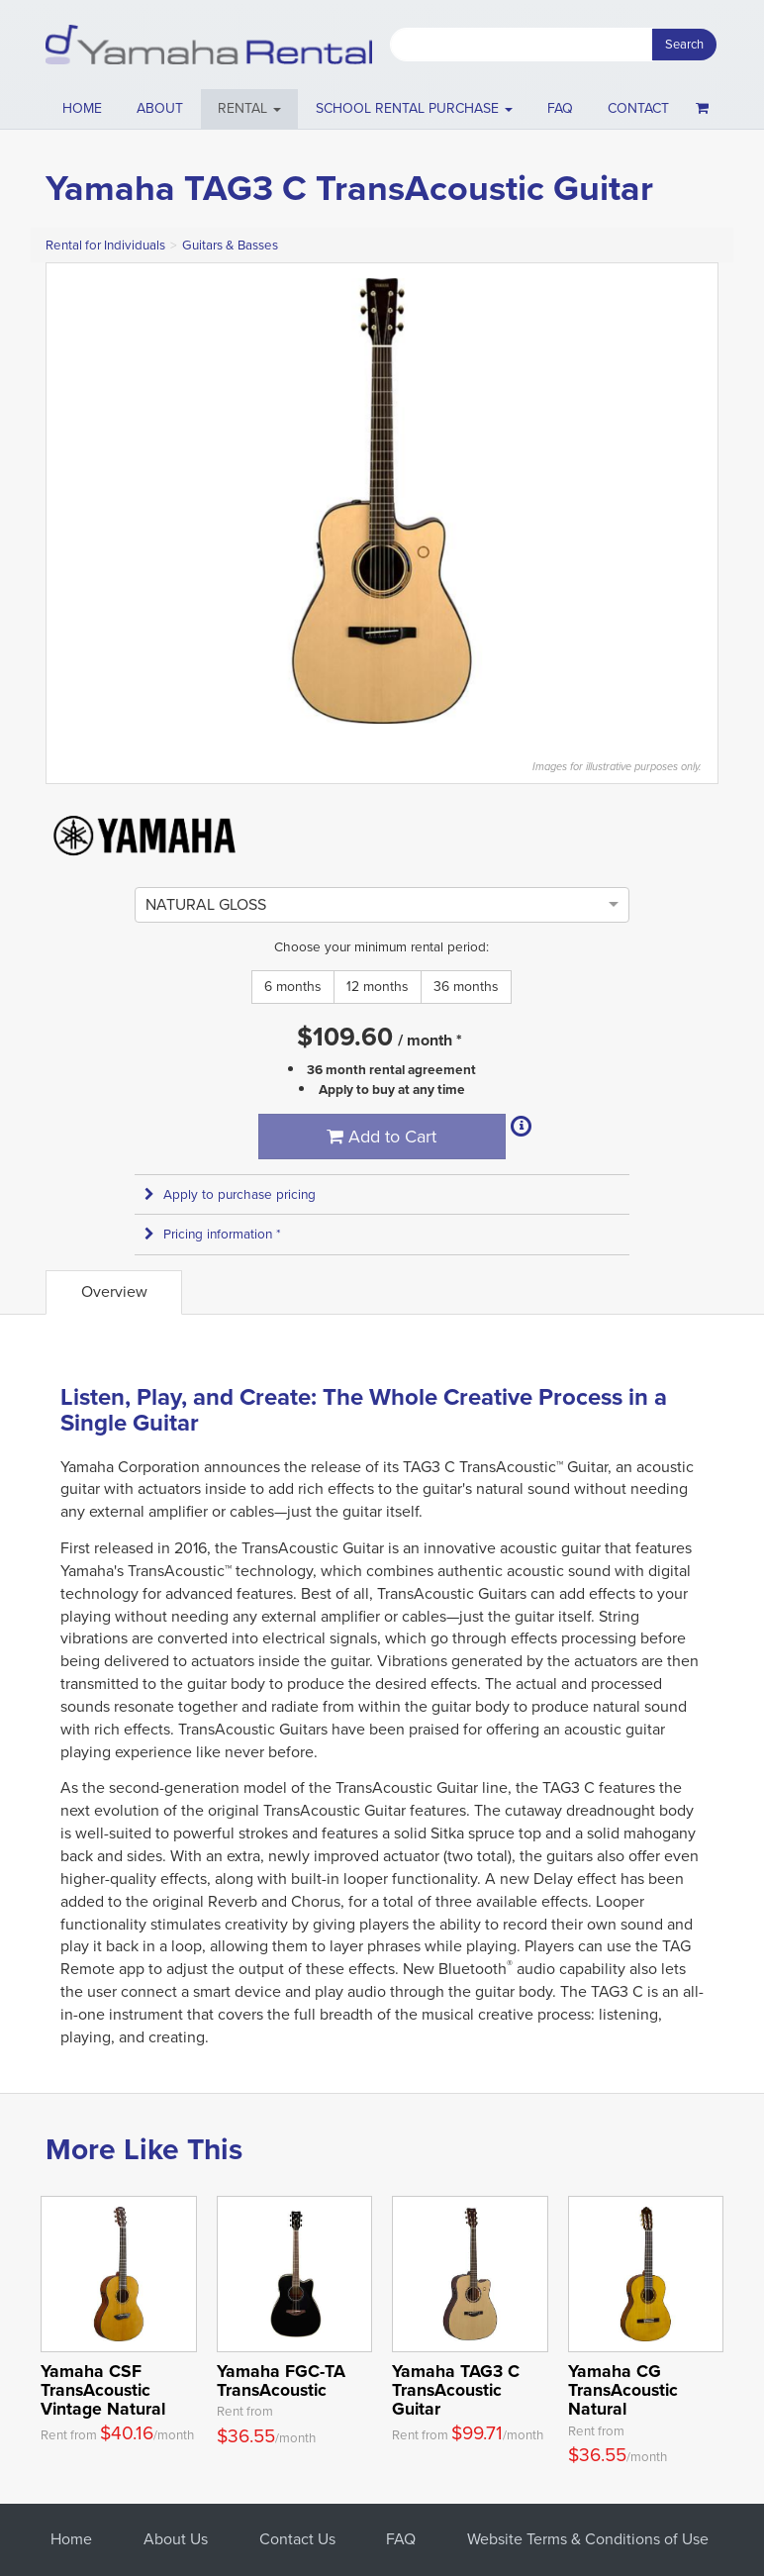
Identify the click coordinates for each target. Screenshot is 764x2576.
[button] (250, 109)
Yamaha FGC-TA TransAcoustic (281, 2380)
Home (82, 108)
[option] (205, 904)
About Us (175, 2538)
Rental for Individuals (105, 245)
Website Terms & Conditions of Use (588, 2538)
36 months (466, 986)
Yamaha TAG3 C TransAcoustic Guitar (456, 2390)
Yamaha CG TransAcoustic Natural (623, 2390)
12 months (377, 986)
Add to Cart (381, 1136)
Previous (71, 501)
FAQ (560, 108)
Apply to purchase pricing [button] (230, 1194)
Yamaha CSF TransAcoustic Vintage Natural (103, 2390)
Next (693, 501)
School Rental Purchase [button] (414, 108)
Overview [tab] (114, 1291)
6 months (293, 986)
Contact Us (297, 2538)
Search (684, 44)
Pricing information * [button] (212, 1234)
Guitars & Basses (230, 245)
